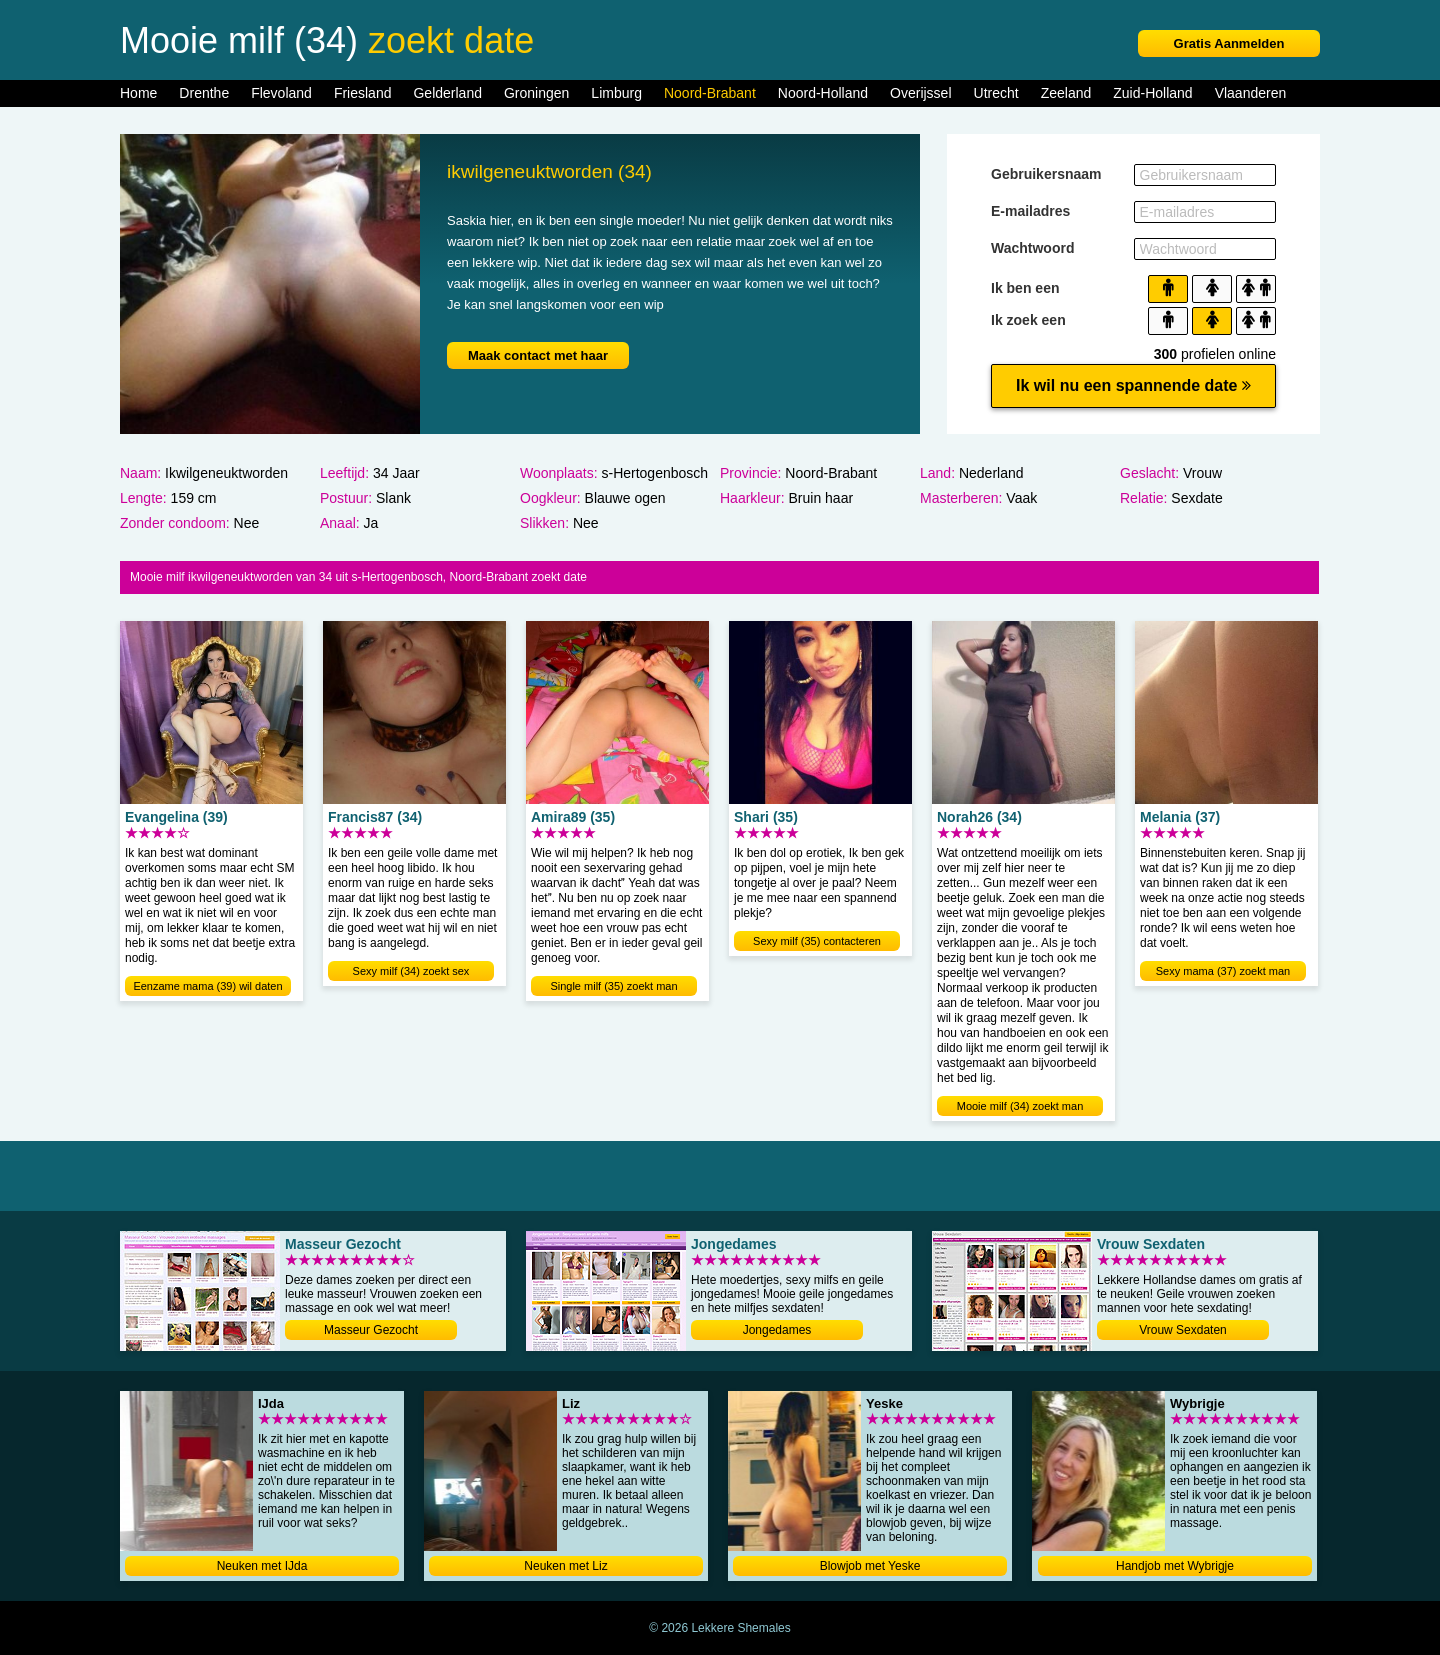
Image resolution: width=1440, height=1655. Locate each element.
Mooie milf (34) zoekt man (1020, 1106)
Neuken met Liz (565, 1566)
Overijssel (920, 93)
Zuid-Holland (1152, 93)
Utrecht (996, 93)
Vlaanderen (1251, 93)
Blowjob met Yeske (870, 1566)
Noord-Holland (823, 93)
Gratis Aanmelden (1229, 43)
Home (138, 93)
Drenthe (204, 93)
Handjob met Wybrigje (1175, 1566)
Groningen (536, 93)
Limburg (616, 93)
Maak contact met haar (538, 355)
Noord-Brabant (710, 93)
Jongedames (777, 1330)
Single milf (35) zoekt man (613, 986)
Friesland (363, 93)
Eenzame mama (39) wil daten (207, 986)
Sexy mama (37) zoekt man (1223, 971)
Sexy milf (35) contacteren (817, 941)
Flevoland (281, 93)
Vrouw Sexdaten (1183, 1330)
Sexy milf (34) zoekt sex (411, 971)
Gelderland (447, 93)
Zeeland (1066, 93)
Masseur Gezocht (371, 1330)
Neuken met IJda (262, 1566)
